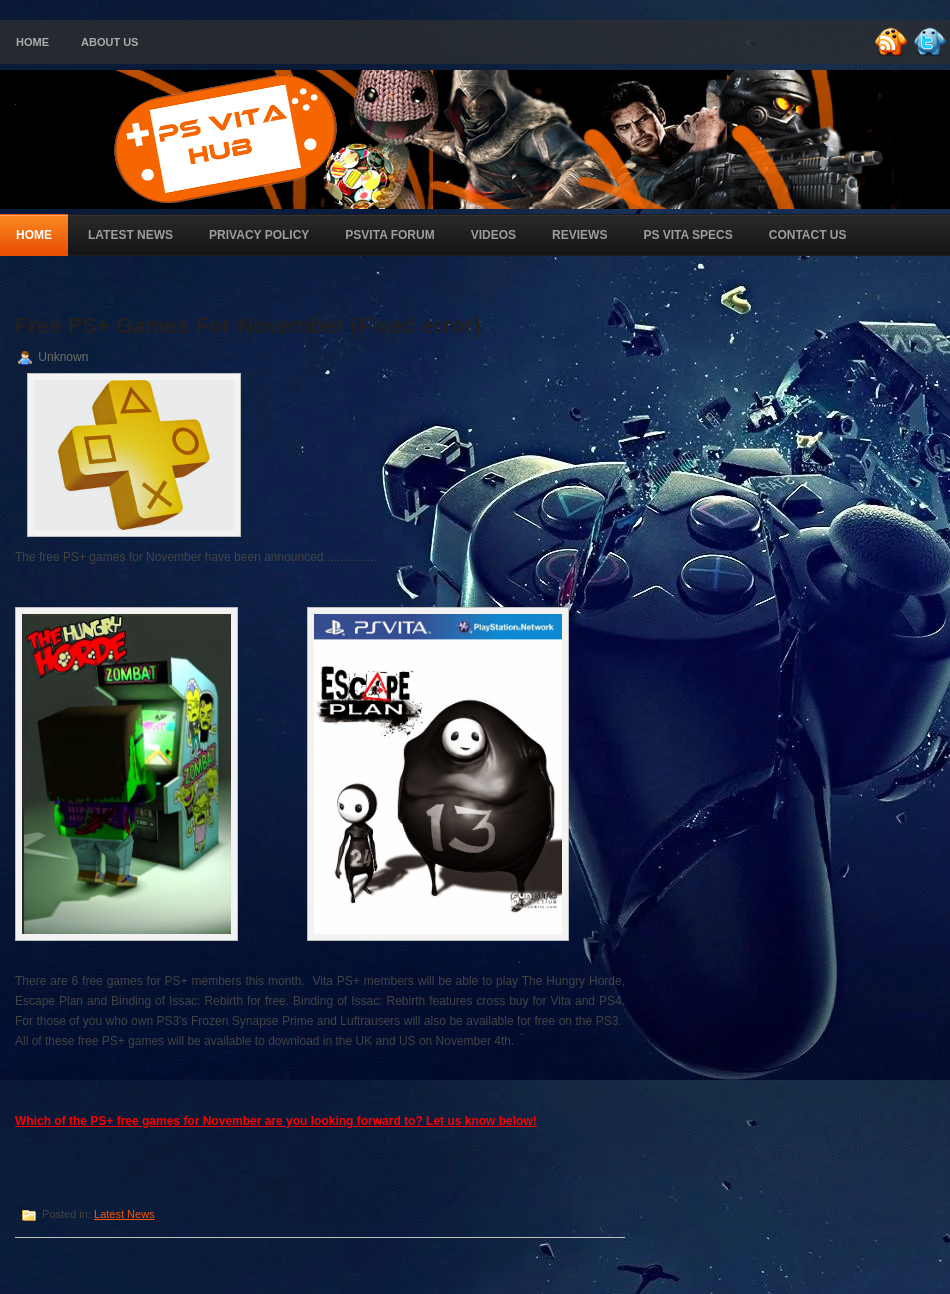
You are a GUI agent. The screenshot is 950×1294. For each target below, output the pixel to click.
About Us (109, 42)
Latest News (130, 235)
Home (32, 42)
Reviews (579, 235)
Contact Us (808, 235)
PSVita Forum (389, 235)
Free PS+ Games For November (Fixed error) (247, 325)
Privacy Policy (259, 235)
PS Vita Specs (687, 235)
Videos (493, 235)
